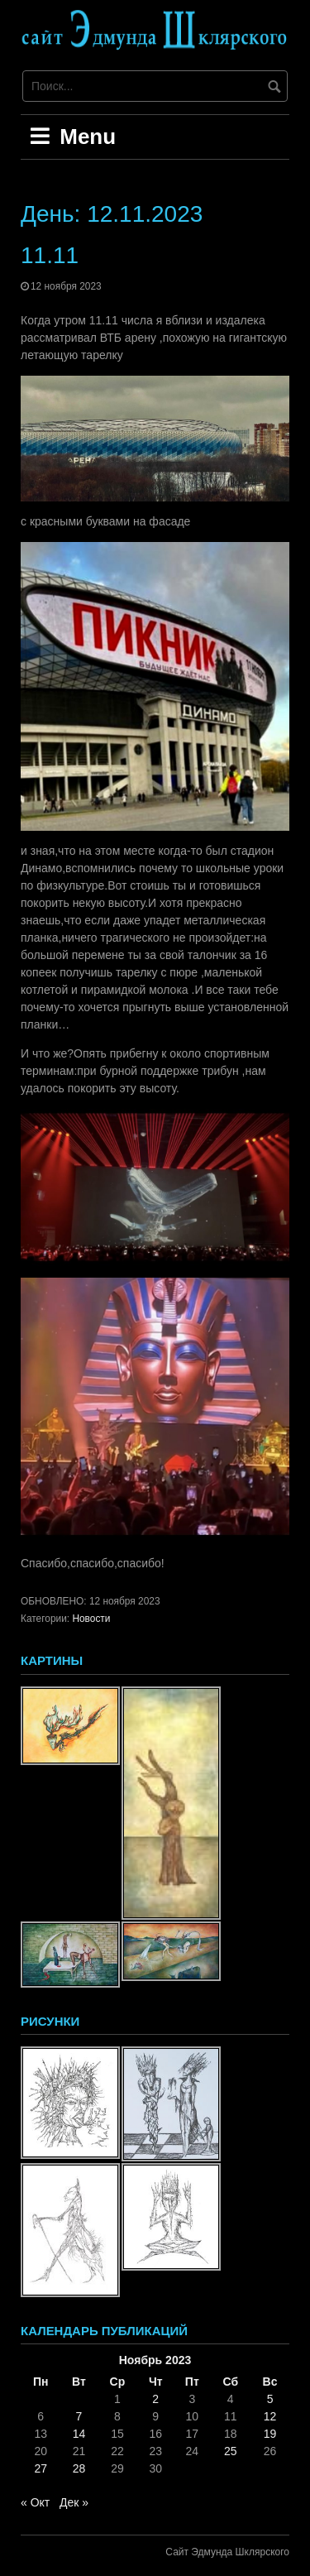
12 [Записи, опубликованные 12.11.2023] (270, 2416)
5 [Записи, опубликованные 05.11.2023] (270, 2399)
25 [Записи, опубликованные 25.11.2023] (230, 2451)
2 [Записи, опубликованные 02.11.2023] (155, 2399)
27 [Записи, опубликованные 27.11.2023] (40, 2468)
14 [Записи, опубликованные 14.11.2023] (79, 2433)
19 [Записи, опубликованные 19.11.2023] (270, 2433)
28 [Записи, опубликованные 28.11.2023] (79, 2468)
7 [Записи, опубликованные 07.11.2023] (79, 2416)
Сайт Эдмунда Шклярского (227, 2552)
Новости (91, 1618)
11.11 (50, 255)
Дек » (74, 2502)
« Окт (35, 2502)
